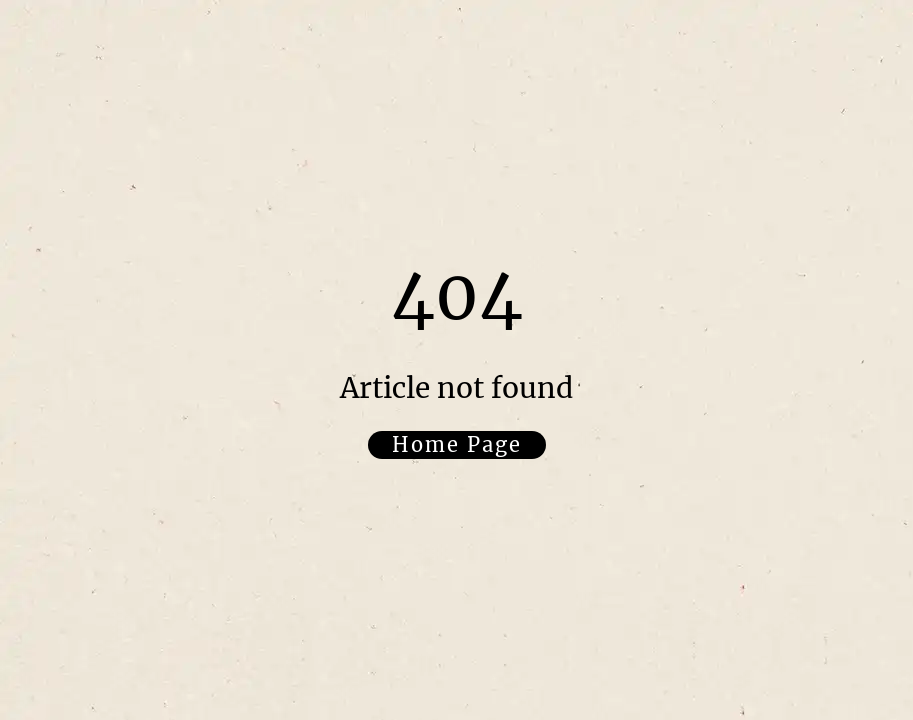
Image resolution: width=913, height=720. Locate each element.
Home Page (457, 444)
